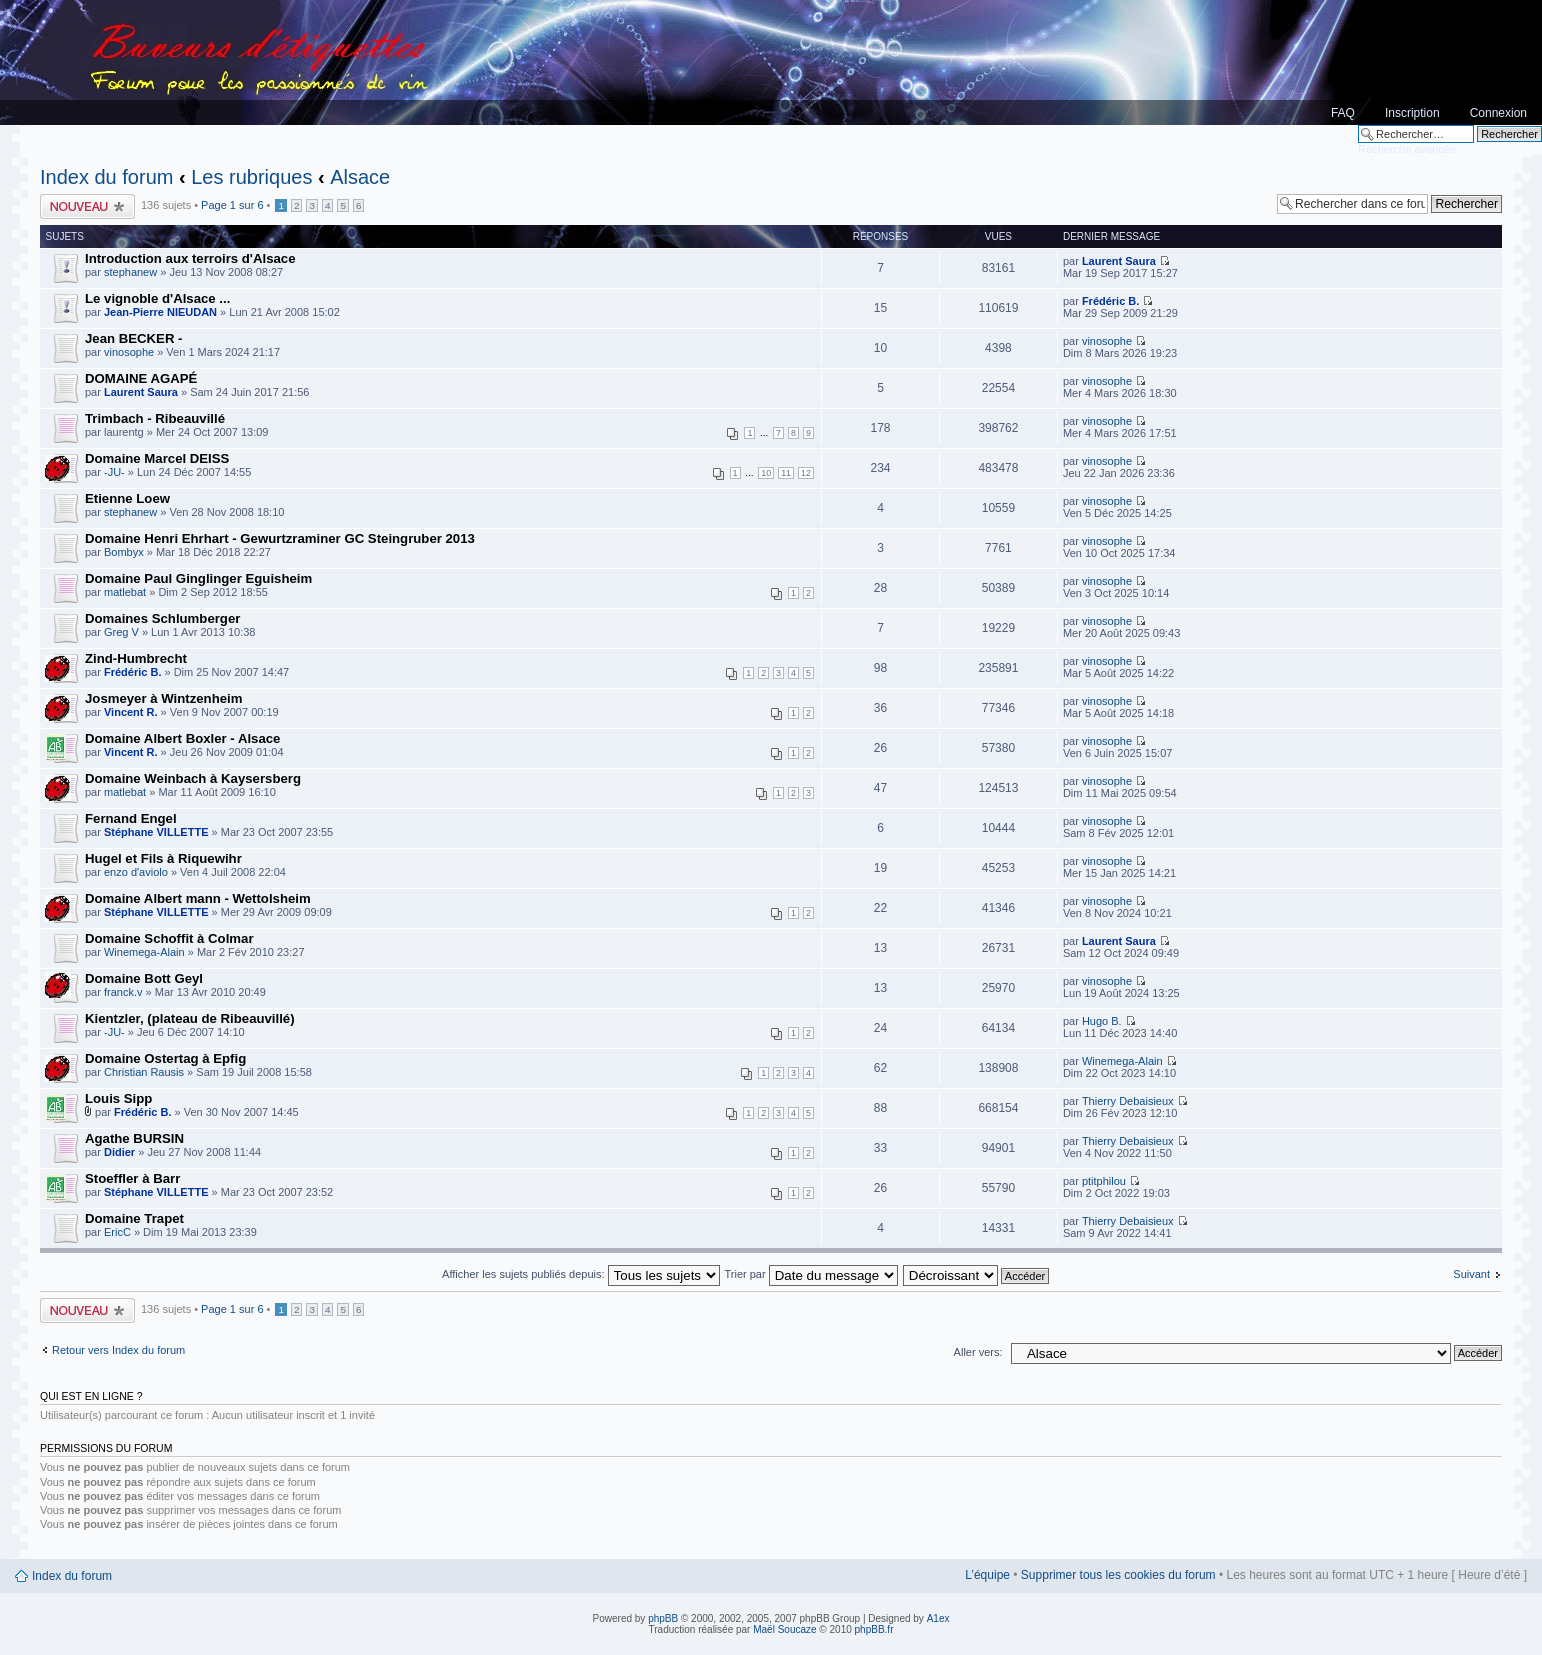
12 (806, 473)
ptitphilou (1104, 1181)
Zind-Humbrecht (136, 658)
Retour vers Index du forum (118, 1350)
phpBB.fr (874, 1629)
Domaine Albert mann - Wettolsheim (198, 898)
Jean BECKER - (133, 338)
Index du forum (106, 177)
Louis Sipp (118, 1098)
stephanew (130, 272)
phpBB (663, 1618)
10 (766, 473)
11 (786, 473)
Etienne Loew (127, 498)
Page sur (232, 205)
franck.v (123, 992)
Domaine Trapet (134, 1218)
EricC (117, 1232)
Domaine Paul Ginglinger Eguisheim (198, 578)
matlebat (125, 592)
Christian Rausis (144, 1072)
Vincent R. (131, 712)
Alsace (360, 177)
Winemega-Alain (144, 952)
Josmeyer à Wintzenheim (163, 698)
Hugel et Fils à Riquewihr (163, 858)
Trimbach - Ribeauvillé (155, 418)
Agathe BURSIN (134, 1138)
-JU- (114, 472)
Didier (119, 1152)
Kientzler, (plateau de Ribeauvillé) (190, 1018)
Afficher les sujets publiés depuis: (581, 1274)
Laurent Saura (1119, 261)
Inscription (1412, 113)
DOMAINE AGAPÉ (141, 378)
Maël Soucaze (784, 1629)
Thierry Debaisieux (1128, 1101)
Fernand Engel (131, 818)
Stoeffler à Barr (132, 1178)
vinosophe (129, 352)
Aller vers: (978, 1352)
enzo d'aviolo (136, 872)
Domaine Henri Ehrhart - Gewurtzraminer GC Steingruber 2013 (280, 538)
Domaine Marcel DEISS (157, 458)
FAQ (1343, 113)
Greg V (121, 632)
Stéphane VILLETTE (156, 832)
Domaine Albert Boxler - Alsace (182, 738)
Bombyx (124, 552)
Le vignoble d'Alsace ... (157, 298)
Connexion (1498, 113)
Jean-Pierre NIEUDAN (160, 312)
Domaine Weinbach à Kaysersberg (193, 778)
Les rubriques (251, 177)
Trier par (810, 1274)
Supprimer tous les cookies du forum (1118, 1575)
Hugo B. (1102, 1021)
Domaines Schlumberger (162, 618)
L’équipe (987, 1575)
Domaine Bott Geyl (144, 978)
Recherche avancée (1407, 149)
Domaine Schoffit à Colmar (169, 938)
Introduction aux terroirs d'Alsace (190, 258)
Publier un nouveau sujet (88, 206)
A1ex (938, 1618)
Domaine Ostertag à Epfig (165, 1058)
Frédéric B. (1110, 301)
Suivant (1471, 1274)
